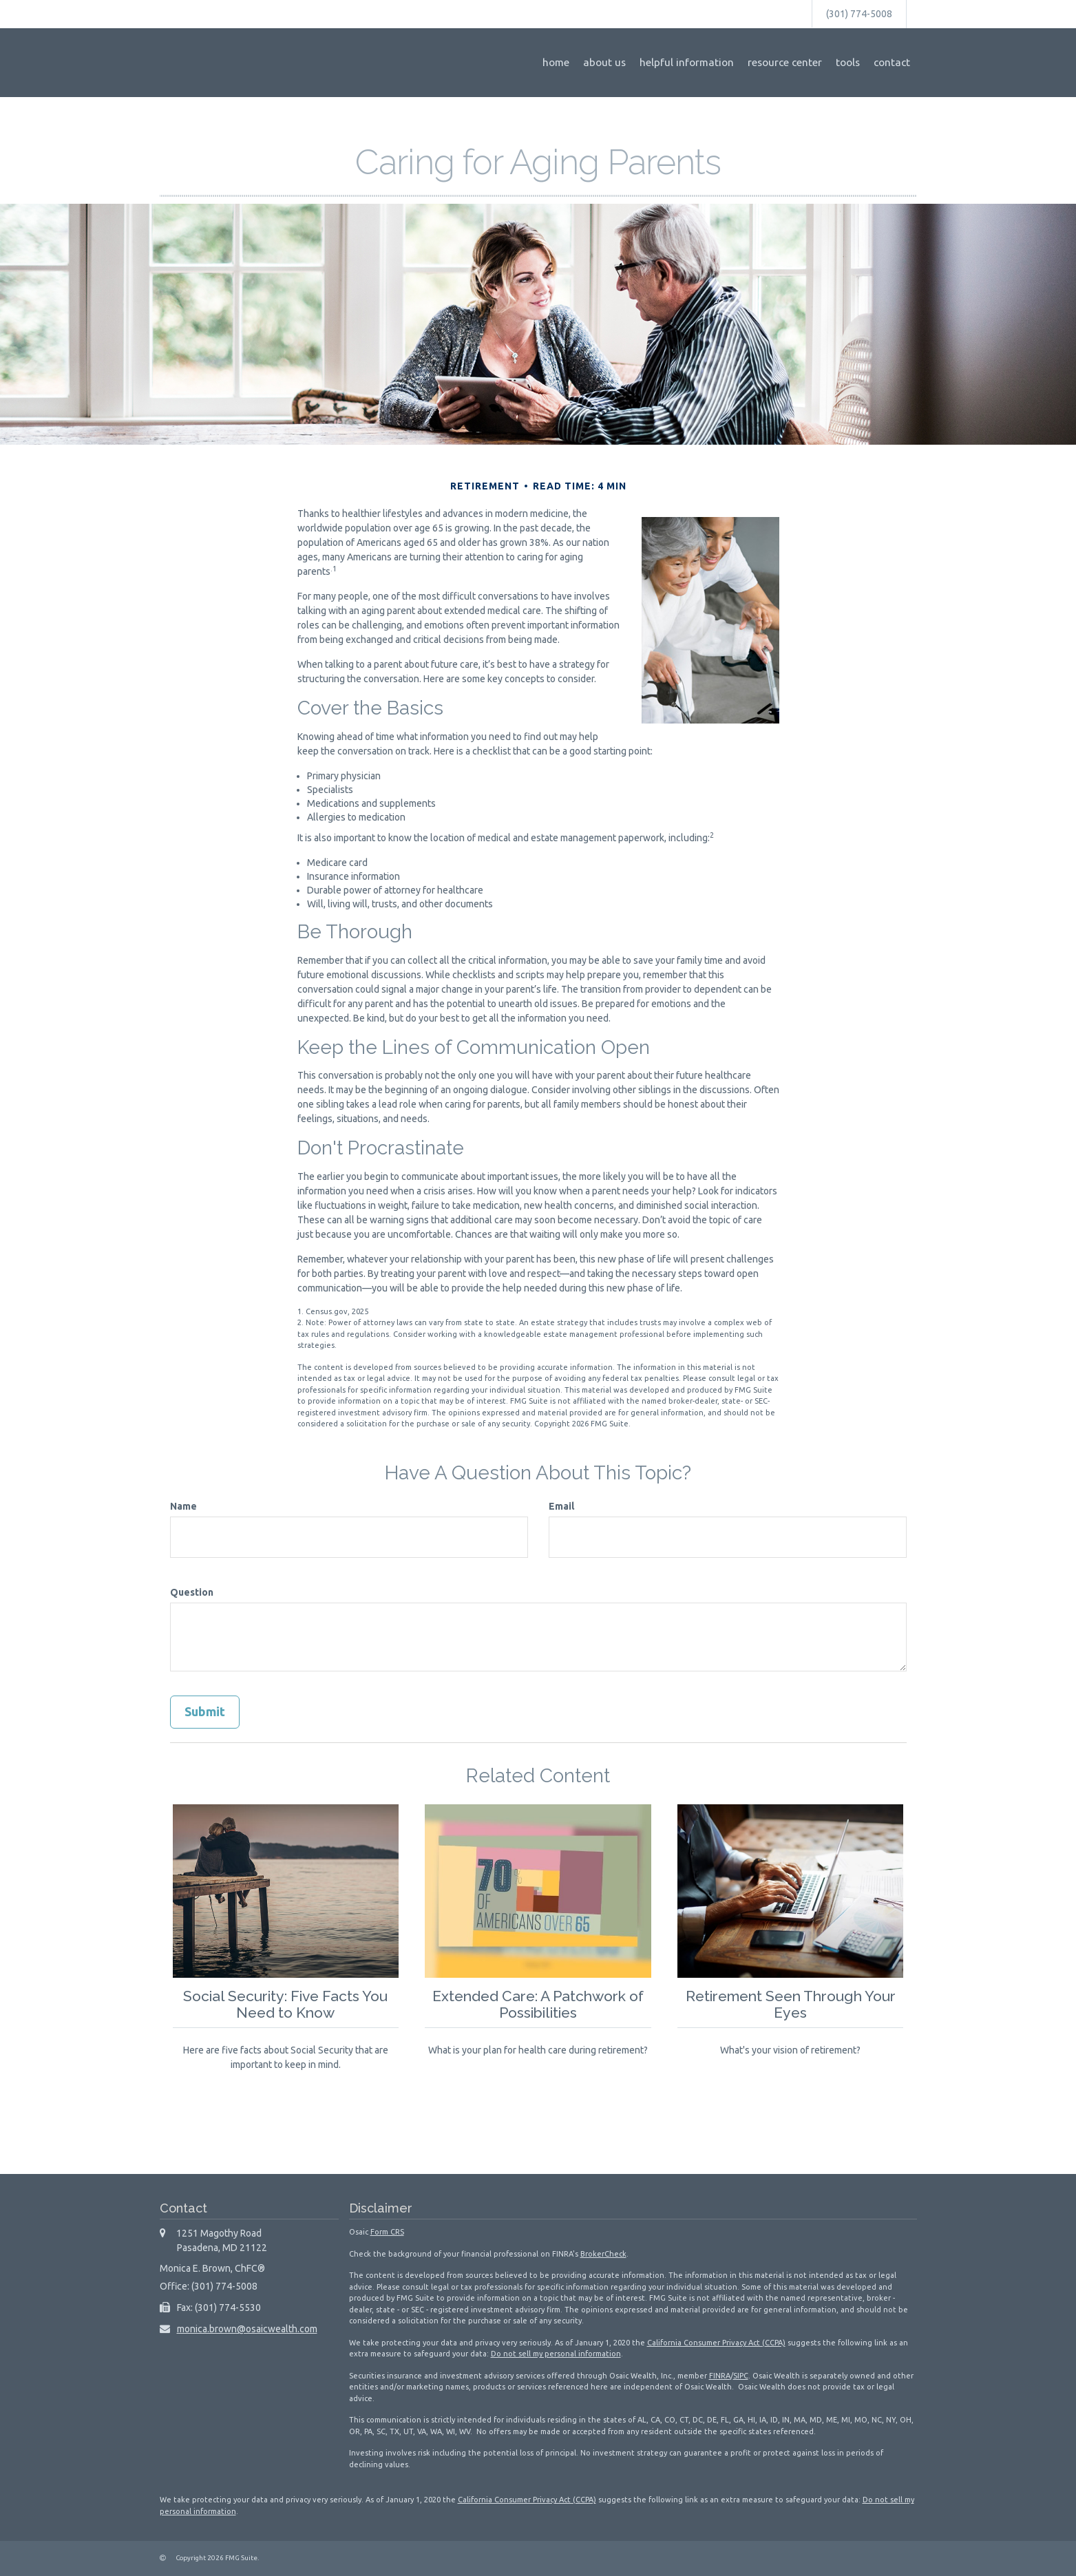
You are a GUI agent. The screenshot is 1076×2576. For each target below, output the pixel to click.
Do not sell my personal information (556, 2354)
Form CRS (387, 2232)
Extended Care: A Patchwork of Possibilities (538, 2004)
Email (561, 1506)
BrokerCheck (603, 2254)
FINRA (719, 2376)
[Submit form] (205, 1712)
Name (183, 1506)
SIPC (740, 2376)
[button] (604, 62)
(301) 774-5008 (859, 13)
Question (191, 1592)
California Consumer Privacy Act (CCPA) (716, 2343)
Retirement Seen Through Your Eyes (790, 2004)
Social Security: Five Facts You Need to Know (285, 2004)
